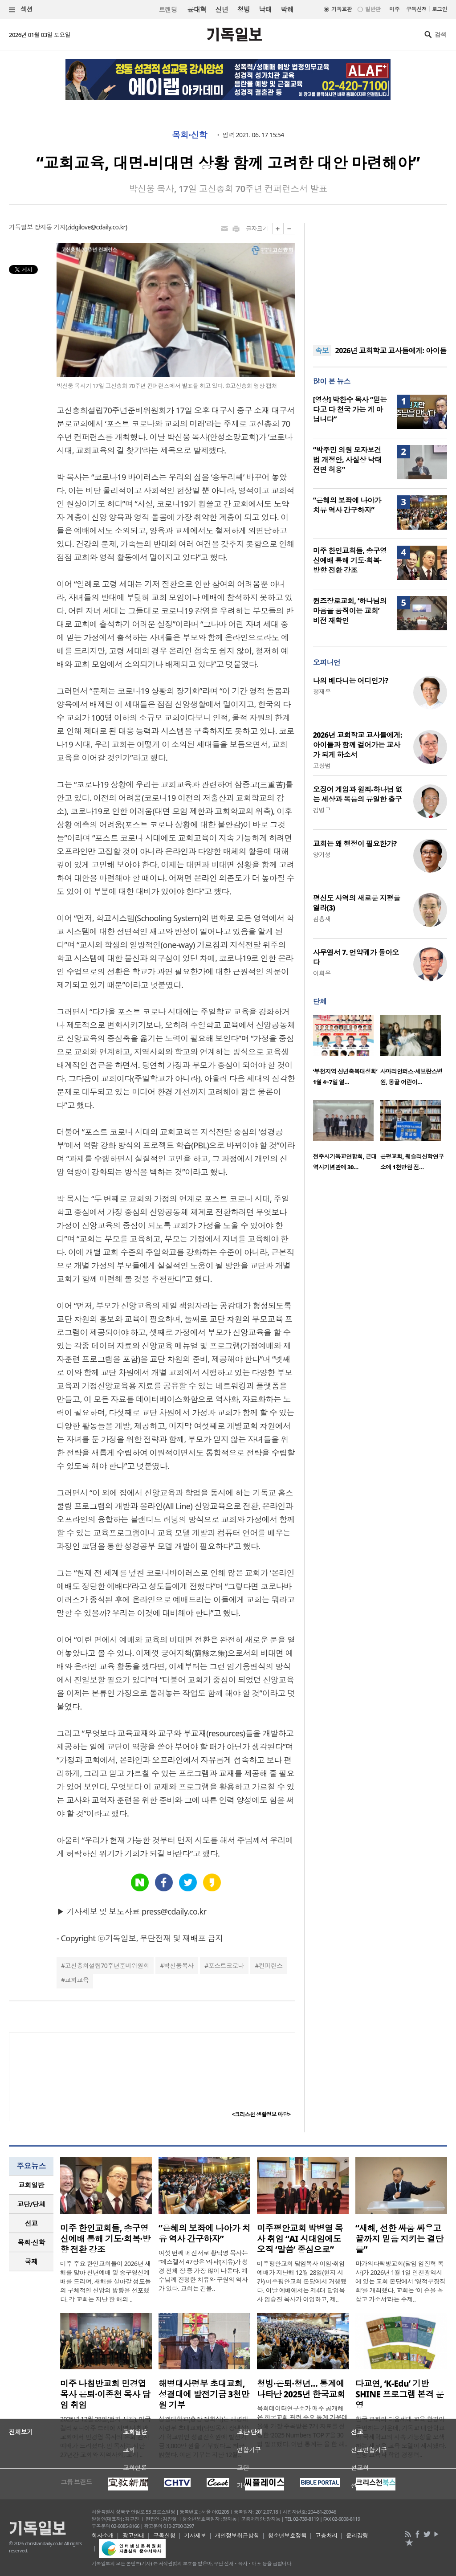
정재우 (322, 691)
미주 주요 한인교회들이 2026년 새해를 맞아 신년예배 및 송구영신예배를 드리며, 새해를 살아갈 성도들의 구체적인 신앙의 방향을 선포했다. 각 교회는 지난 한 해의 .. (105, 2281)
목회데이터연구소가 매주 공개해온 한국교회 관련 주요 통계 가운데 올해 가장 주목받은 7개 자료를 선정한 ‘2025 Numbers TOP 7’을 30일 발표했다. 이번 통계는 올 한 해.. (302, 2426)
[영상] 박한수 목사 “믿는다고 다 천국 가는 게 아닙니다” (350, 409)
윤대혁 (196, 9)
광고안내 (133, 2535)
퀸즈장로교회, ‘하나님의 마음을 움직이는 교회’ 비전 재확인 (350, 610)
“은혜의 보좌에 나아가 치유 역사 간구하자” (347, 505)
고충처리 (326, 2535)
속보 (322, 350)
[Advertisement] (380, 278)
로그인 (439, 9)
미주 (394, 9)
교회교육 (77, 1980)
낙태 (265, 9)
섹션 (21, 9)
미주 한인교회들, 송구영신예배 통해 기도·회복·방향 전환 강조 (350, 560)
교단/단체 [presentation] (31, 2204)
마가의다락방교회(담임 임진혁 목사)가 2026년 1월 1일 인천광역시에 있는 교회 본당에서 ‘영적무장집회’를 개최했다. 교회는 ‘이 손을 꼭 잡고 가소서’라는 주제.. (400, 2281)
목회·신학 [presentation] (31, 2242)
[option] (346, 1053)
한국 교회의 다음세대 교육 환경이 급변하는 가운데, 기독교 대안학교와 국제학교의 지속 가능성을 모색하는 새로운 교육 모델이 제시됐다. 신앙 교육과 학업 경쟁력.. (400, 2437)
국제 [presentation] (31, 2261)
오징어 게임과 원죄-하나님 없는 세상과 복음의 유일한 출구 (358, 794)
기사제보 (195, 2535)
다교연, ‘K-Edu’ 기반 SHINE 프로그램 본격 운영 (399, 2394)
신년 (222, 9)
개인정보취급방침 (237, 2535)
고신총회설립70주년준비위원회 (107, 1965)
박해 (287, 9)
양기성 (322, 854)
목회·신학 (189, 135)
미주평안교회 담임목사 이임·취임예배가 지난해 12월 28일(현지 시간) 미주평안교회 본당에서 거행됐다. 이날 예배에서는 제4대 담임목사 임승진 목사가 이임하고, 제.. (301, 2281)
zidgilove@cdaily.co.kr (96, 227)
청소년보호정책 (287, 2535)
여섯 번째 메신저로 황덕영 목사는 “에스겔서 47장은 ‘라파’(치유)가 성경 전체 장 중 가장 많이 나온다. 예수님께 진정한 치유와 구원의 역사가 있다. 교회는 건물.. (203, 2271)
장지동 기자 (49, 227)
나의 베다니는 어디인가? (350, 681)
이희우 (322, 973)
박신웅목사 (179, 1965)
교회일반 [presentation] (31, 2184)
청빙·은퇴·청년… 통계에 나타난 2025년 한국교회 (301, 2389)
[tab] (31, 2185)
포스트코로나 (226, 1965)
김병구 (322, 810)
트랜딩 (168, 9)
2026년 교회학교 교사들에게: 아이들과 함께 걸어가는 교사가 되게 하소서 (357, 744)
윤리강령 (357, 2535)
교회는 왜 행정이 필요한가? (355, 844)
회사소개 (103, 2535)
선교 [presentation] (31, 2223)
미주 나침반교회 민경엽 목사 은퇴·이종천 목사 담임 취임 (105, 2394)
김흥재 (322, 918)
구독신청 (416, 9)
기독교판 (341, 9)
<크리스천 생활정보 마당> (261, 2114)
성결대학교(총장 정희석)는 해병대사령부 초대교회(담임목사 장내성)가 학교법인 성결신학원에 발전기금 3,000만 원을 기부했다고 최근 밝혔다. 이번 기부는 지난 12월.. (203, 2437)
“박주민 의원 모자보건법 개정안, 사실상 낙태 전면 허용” (347, 459)
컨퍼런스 (271, 1965)
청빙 (243, 9)
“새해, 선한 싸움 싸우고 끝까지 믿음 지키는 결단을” (399, 2238)
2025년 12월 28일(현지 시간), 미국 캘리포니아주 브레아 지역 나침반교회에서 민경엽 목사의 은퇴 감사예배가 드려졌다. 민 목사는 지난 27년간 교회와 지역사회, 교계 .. (105, 2437)
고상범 (322, 765)
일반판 (372, 9)
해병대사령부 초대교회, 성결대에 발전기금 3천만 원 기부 (204, 2394)
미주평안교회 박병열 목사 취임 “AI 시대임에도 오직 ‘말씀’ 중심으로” (300, 2238)
